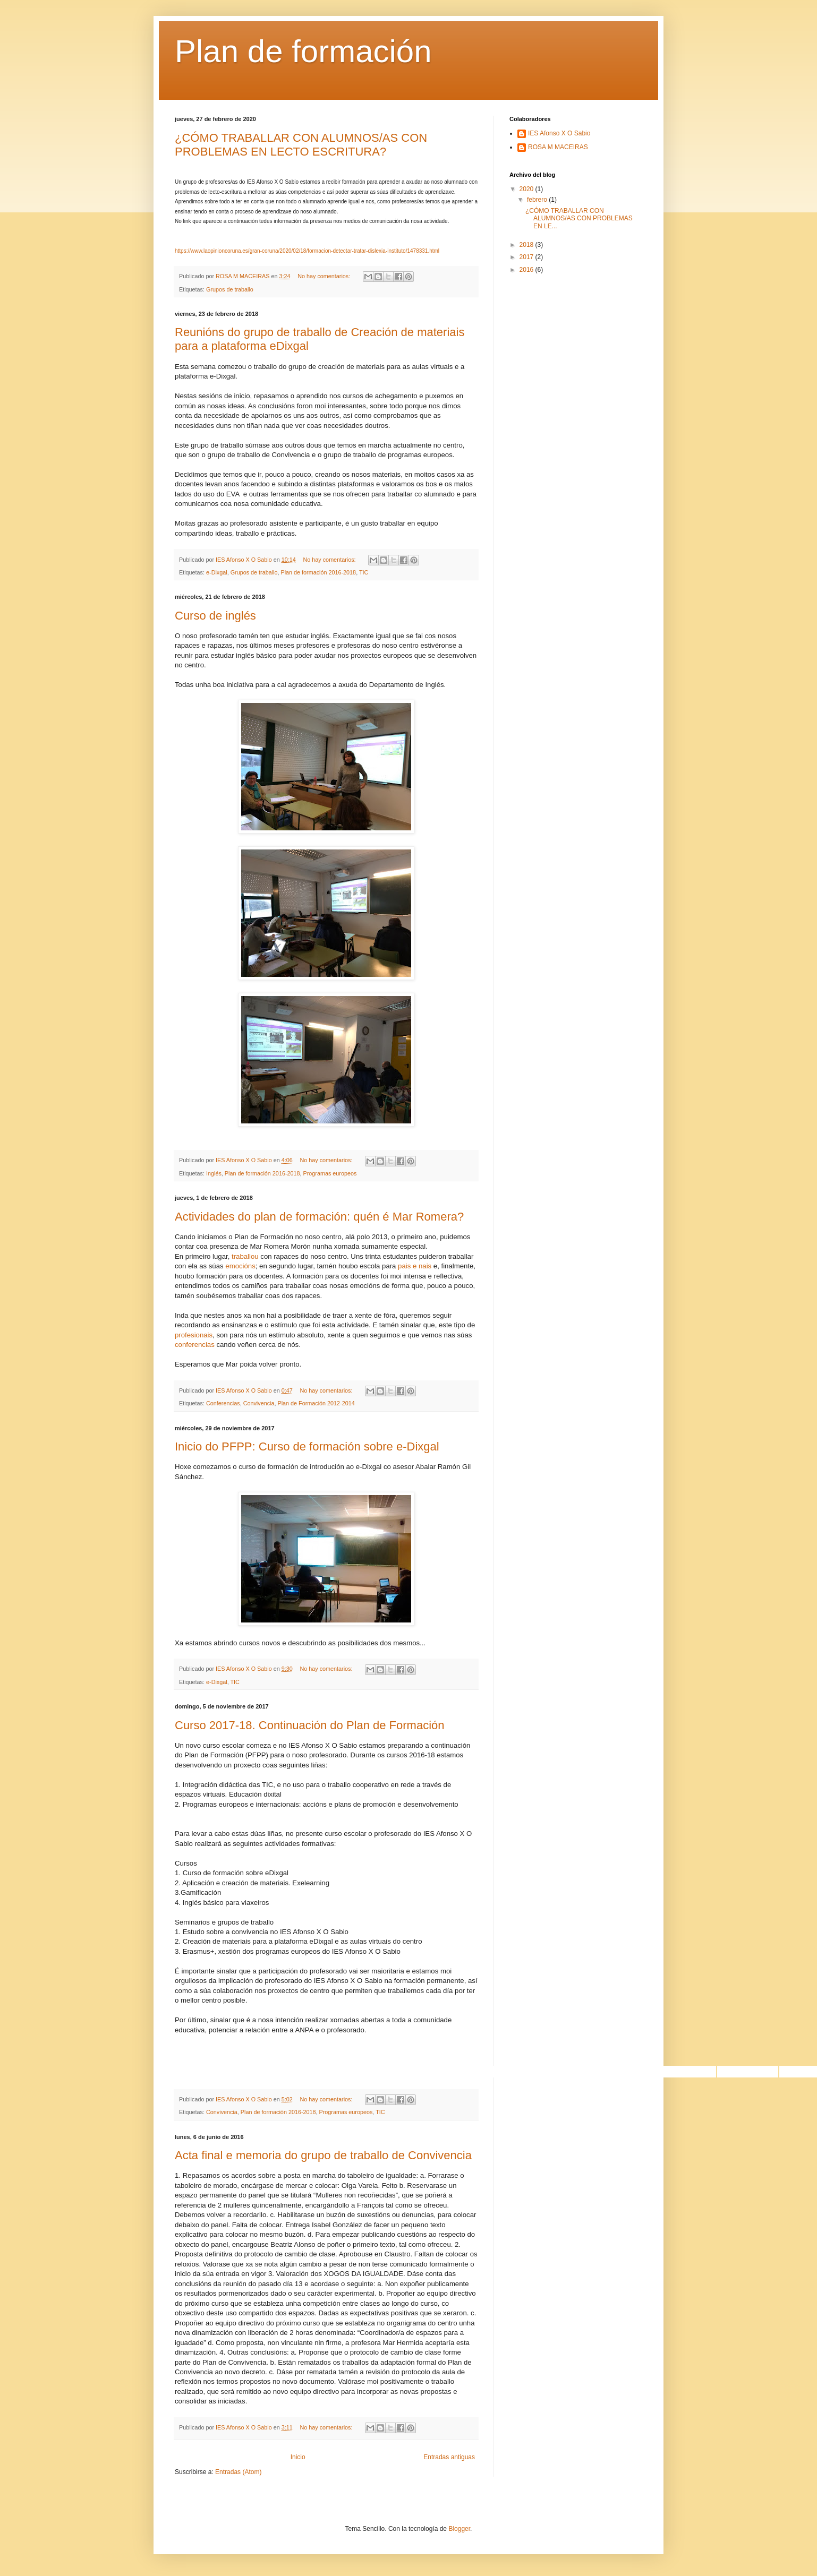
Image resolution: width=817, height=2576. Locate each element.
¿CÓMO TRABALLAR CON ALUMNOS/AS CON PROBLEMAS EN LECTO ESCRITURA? (301, 144)
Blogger (459, 2528)
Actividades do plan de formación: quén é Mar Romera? (319, 1216)
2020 (527, 189)
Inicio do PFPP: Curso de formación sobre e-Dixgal (307, 1446)
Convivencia (259, 1403)
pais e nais (414, 1266)
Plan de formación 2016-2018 (318, 572)
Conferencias (223, 1403)
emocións (240, 1266)
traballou (243, 1256)
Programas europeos (330, 1173)
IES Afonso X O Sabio (559, 133)
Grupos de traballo (229, 289)
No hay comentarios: (324, 276)
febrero (538, 199)
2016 (527, 269)
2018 (527, 244)
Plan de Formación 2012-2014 (315, 1403)
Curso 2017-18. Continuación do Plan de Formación (310, 1725)
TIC (363, 572)
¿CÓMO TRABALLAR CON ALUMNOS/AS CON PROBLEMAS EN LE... (579, 218)
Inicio (298, 2457)
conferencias (195, 1345)
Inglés (214, 1173)
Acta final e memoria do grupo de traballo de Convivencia (323, 2155)
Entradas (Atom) (238, 2472)
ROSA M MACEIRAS (558, 147)
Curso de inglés (215, 615)
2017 (527, 257)
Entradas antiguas (449, 2457)
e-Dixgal (216, 572)
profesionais (193, 1335)
